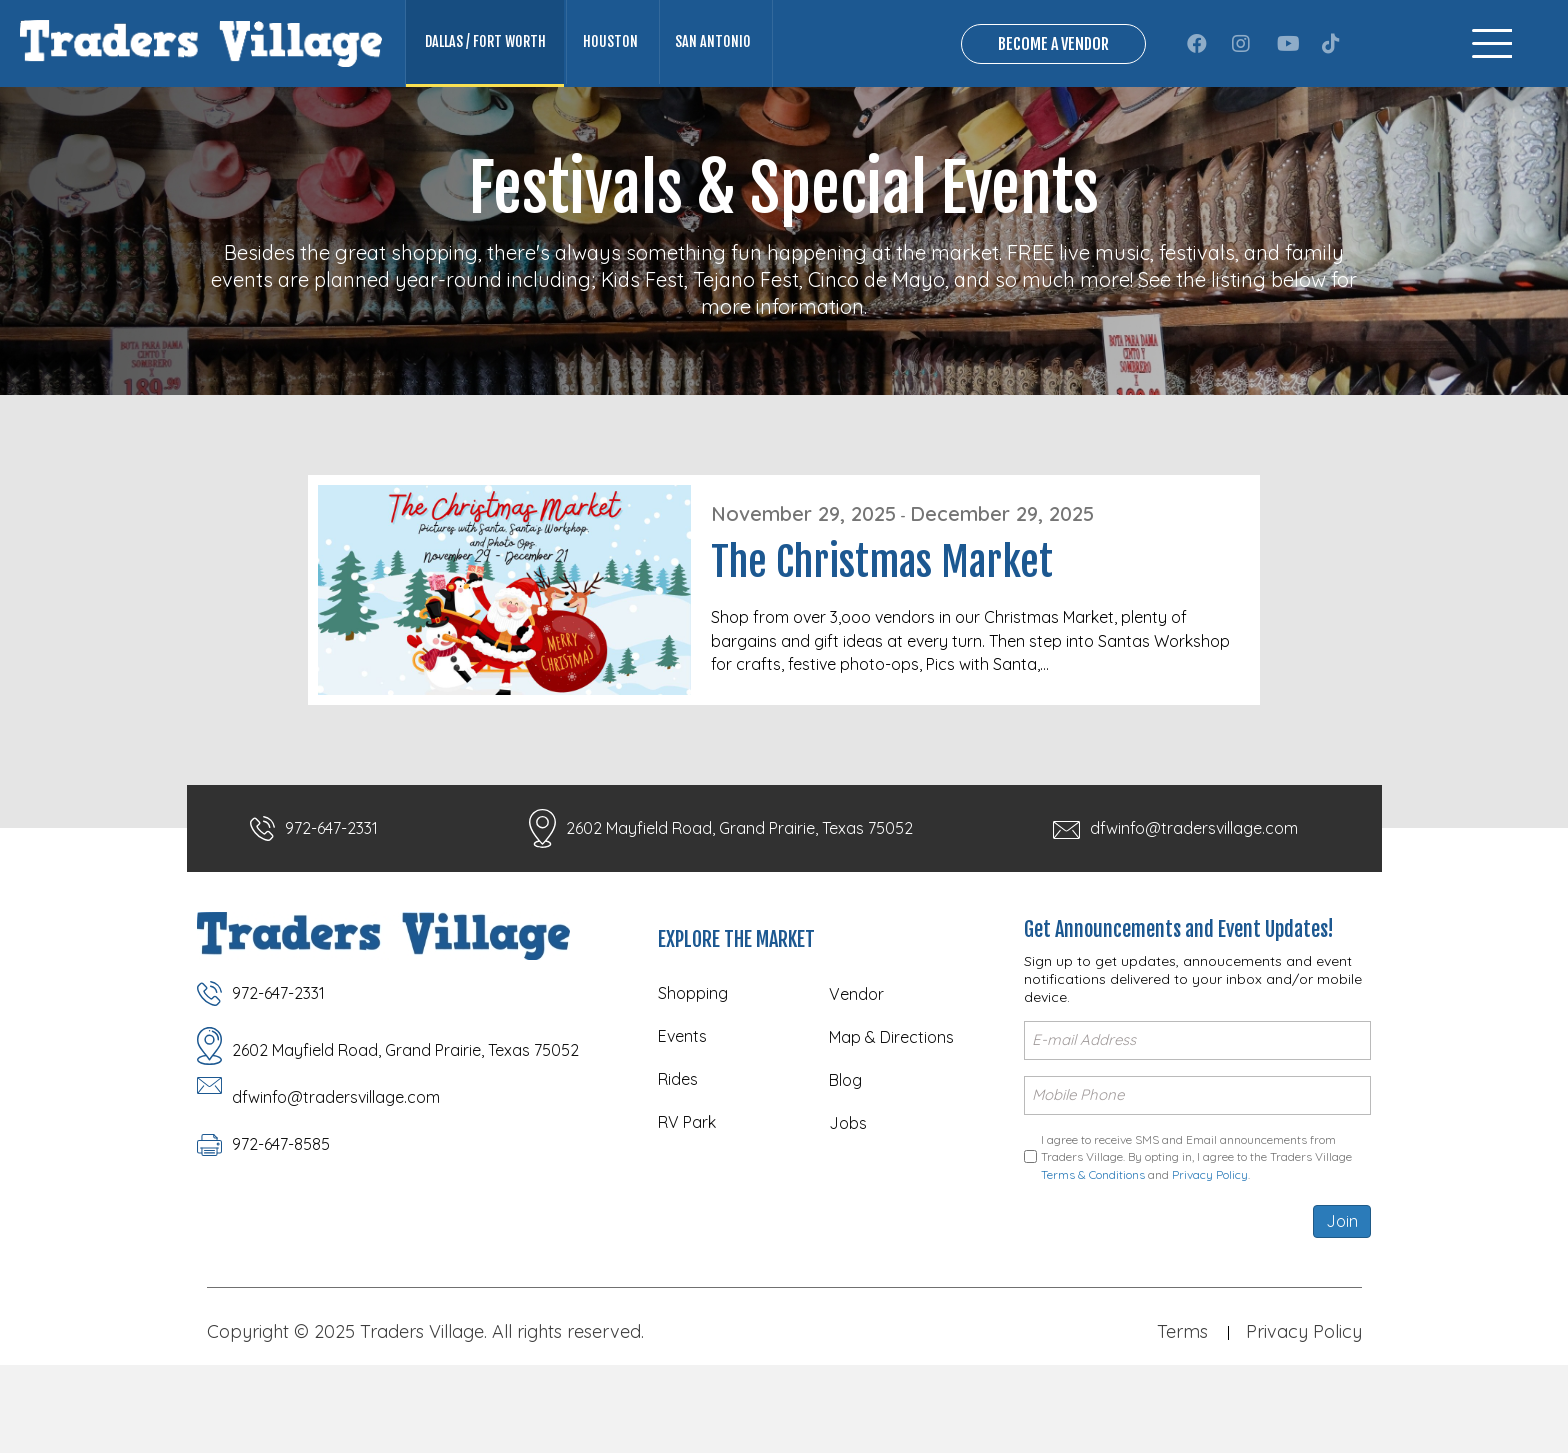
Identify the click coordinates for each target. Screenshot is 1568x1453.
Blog (845, 1171)
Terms (1182, 1419)
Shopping (693, 1084)
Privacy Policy (1210, 1262)
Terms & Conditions (1093, 1262)
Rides (678, 1170)
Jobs (848, 1214)
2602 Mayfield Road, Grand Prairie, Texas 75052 (739, 919)
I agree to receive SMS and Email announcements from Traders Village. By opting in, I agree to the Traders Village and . (1196, 1245)
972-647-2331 (331, 919)
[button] (1197, 89)
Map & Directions (891, 1128)
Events (682, 1127)
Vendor (856, 1085)
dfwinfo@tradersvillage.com (1194, 919)
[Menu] (1492, 89)
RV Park (687, 1213)
